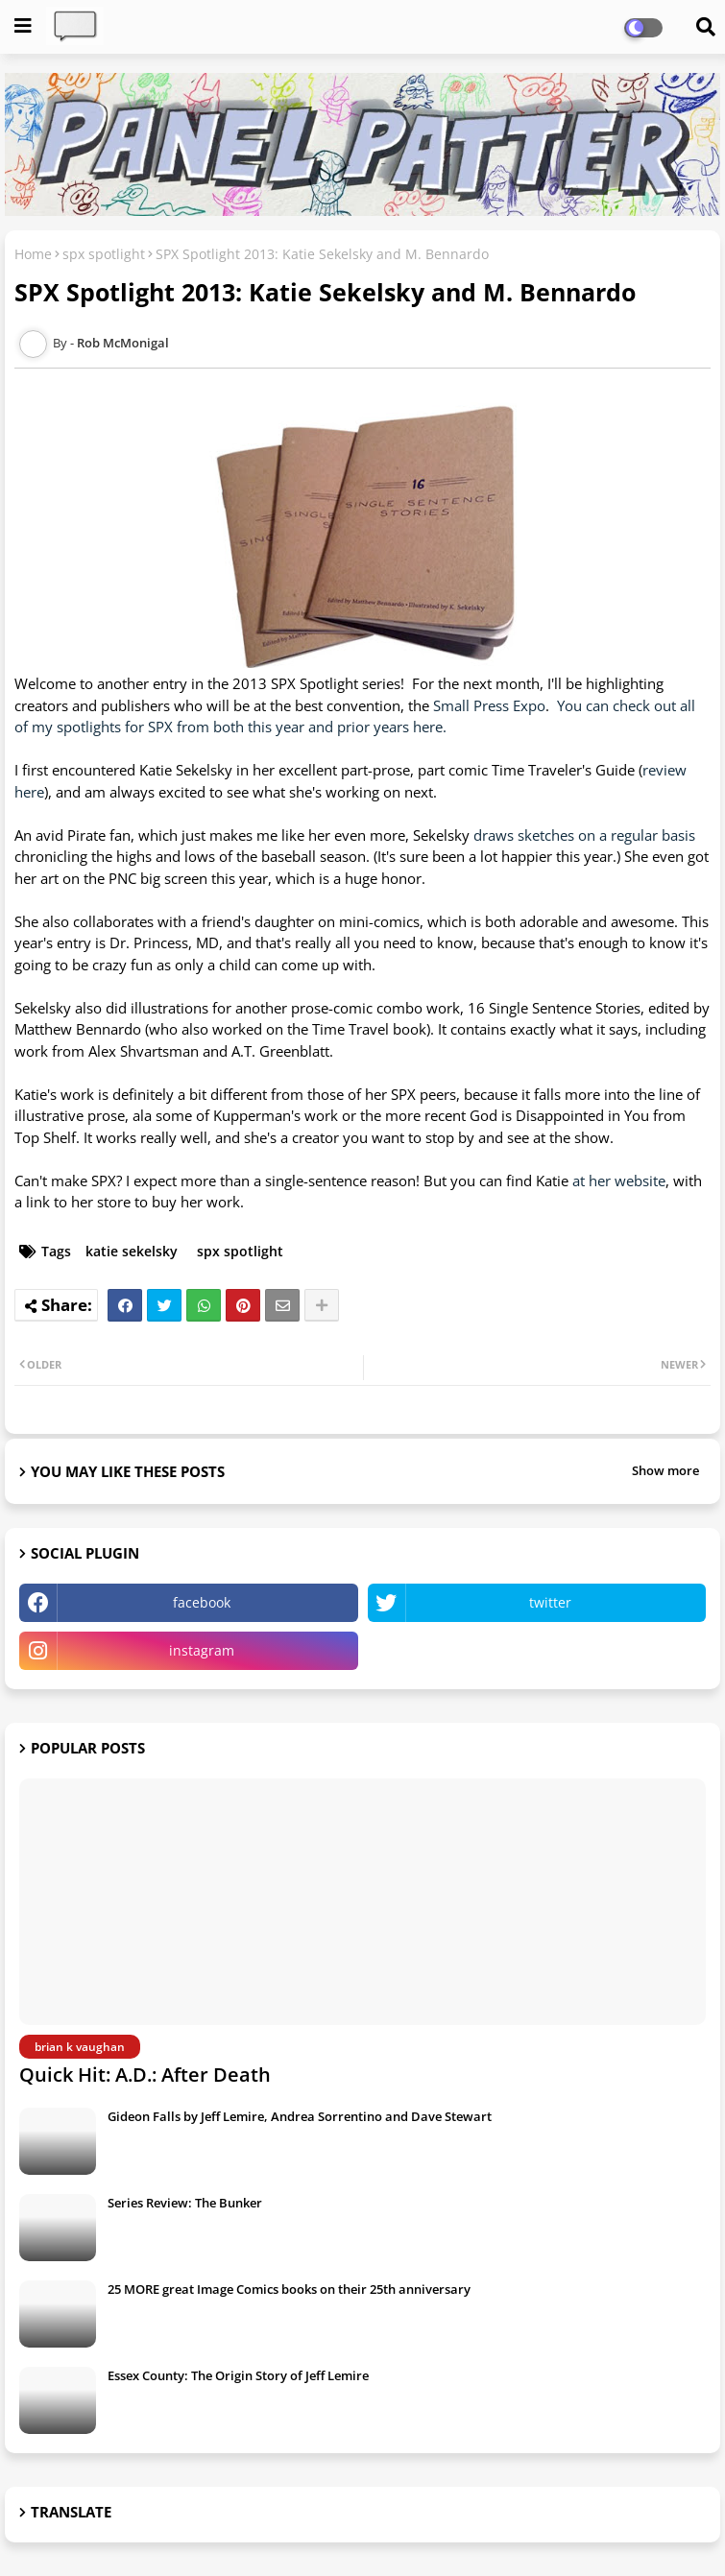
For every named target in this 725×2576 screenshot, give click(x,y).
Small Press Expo (489, 705)
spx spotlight (103, 254)
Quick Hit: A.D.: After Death (145, 2074)
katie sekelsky (131, 1251)
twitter (550, 1602)
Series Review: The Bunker (185, 2202)
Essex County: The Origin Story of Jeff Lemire (238, 2375)
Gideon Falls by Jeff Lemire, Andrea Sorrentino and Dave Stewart (300, 2116)
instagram (201, 1650)
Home (33, 254)
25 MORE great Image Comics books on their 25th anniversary (289, 2289)
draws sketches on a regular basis (584, 835)
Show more (665, 1470)
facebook (201, 1602)
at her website (618, 1180)
